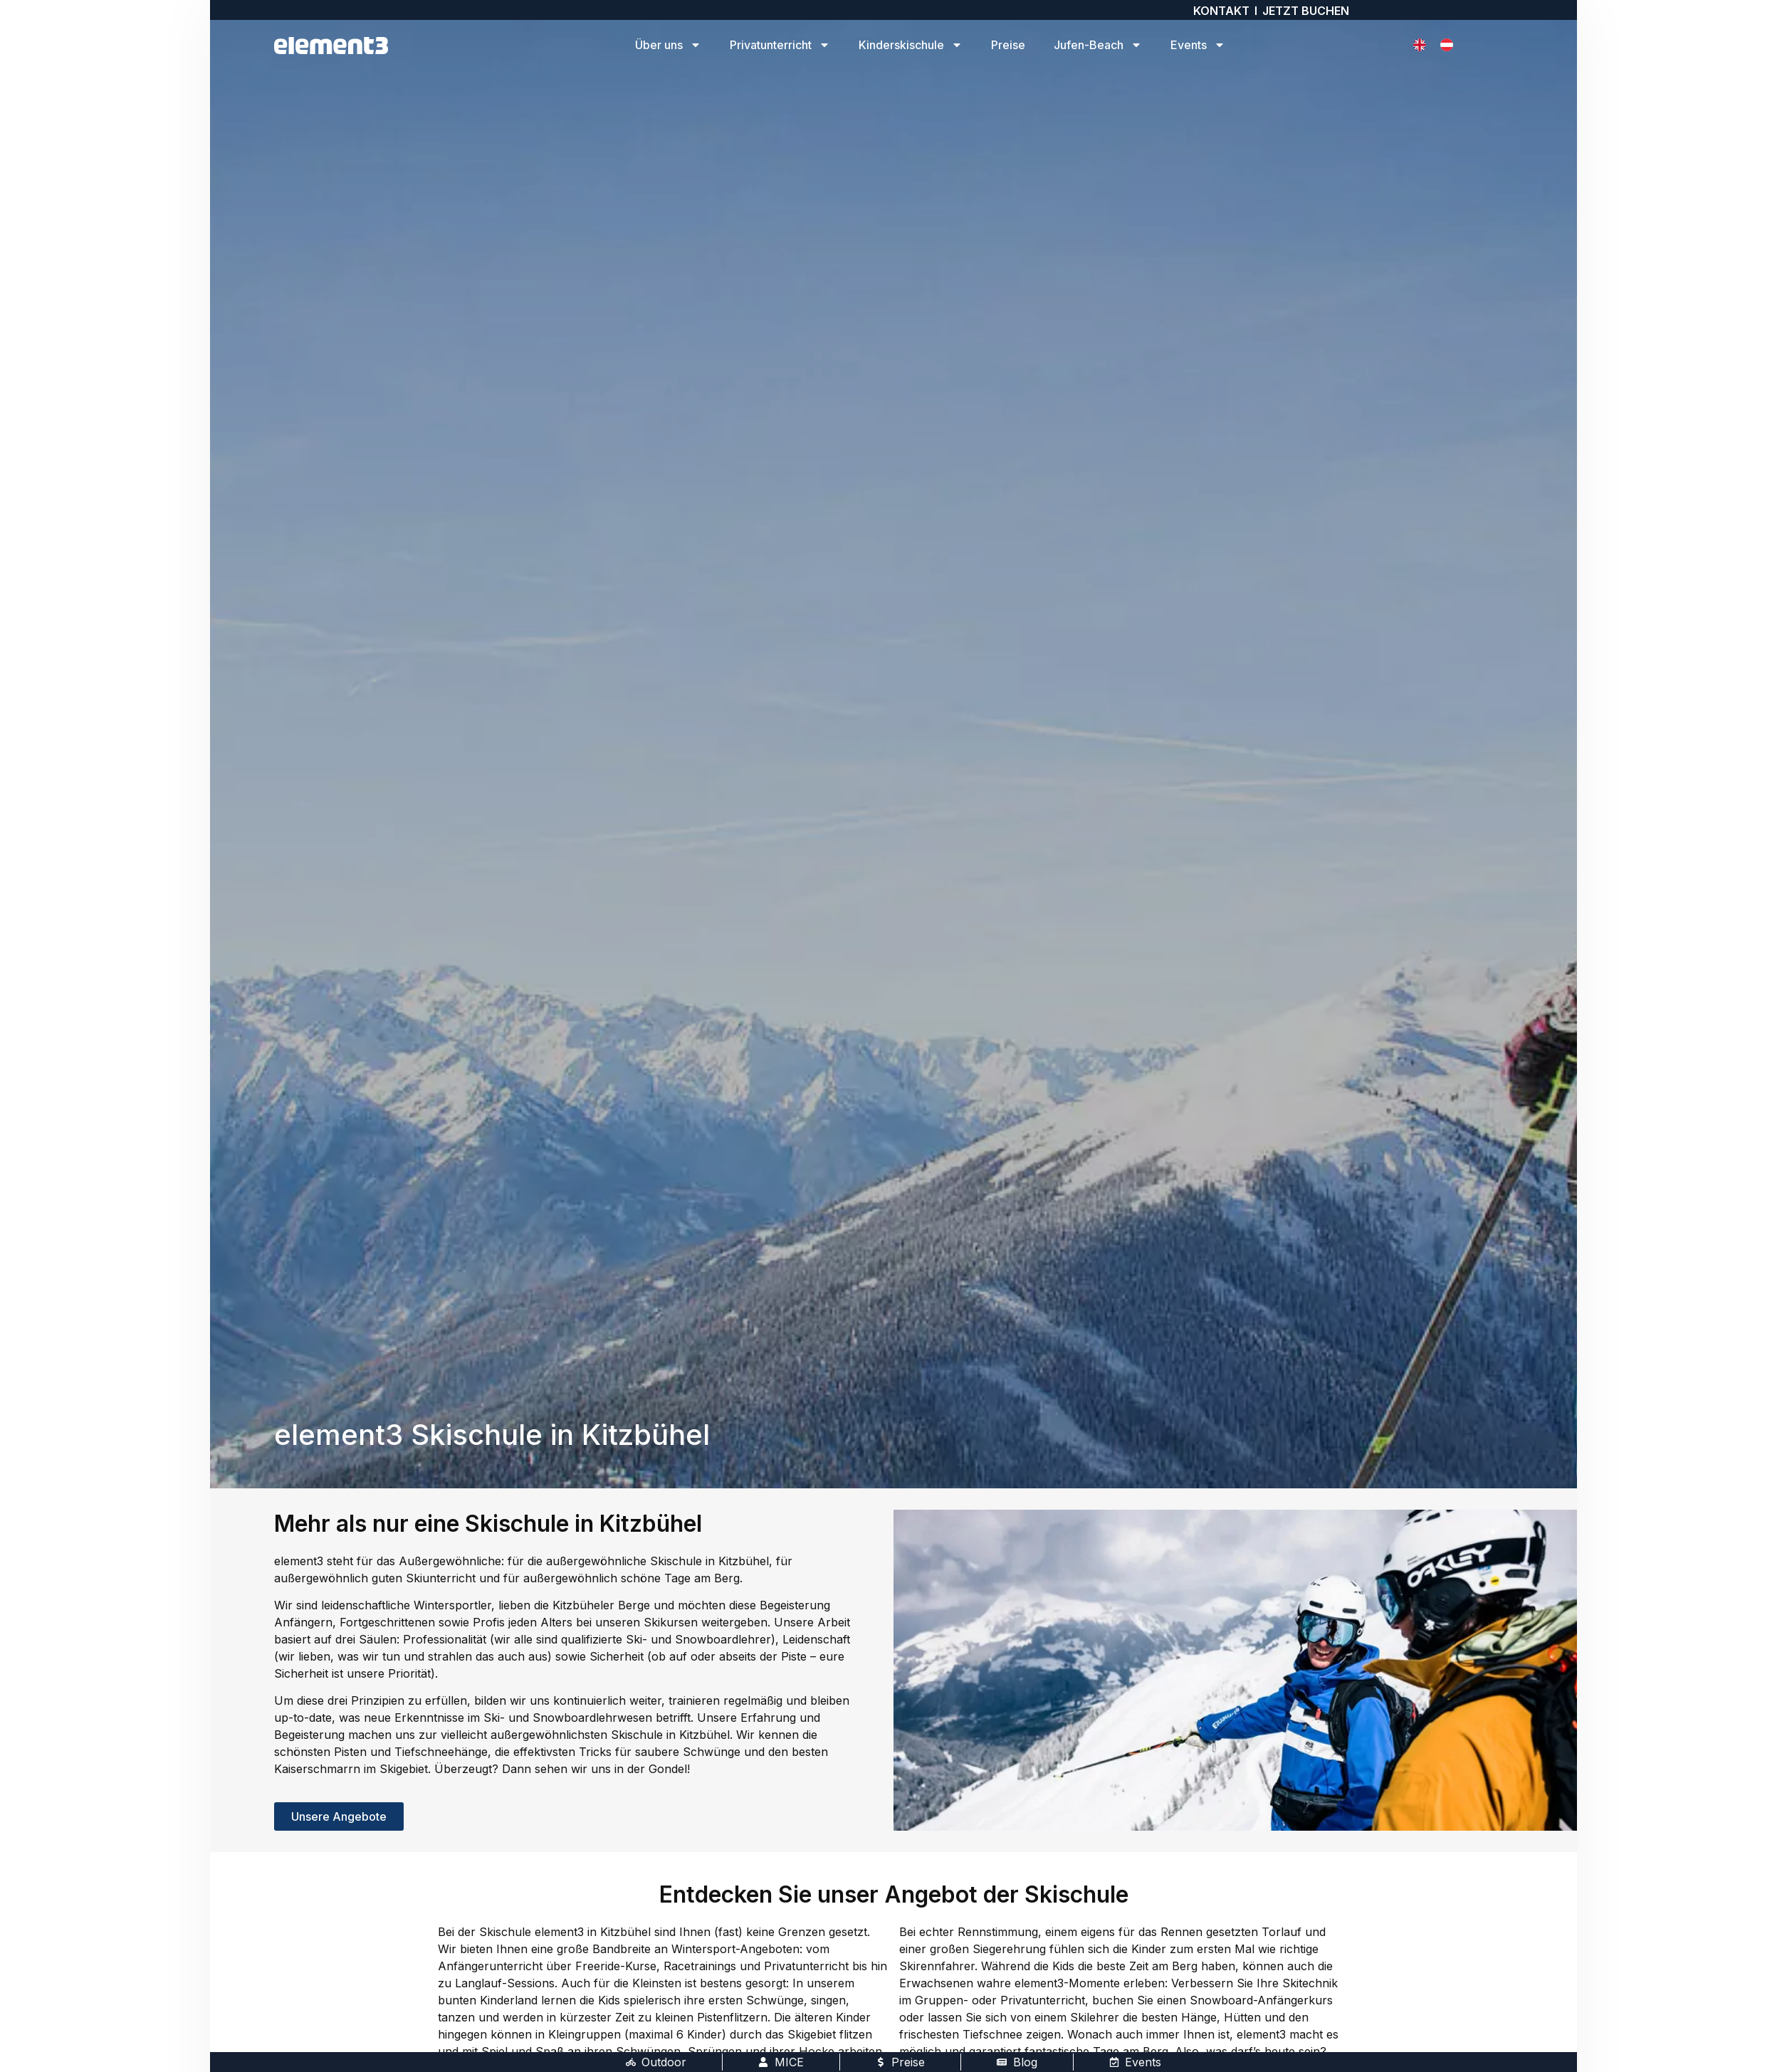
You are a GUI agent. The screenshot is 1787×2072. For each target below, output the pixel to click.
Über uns (668, 45)
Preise (1008, 45)
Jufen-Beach (1098, 45)
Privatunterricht (780, 45)
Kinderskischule (911, 45)
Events (1197, 45)
